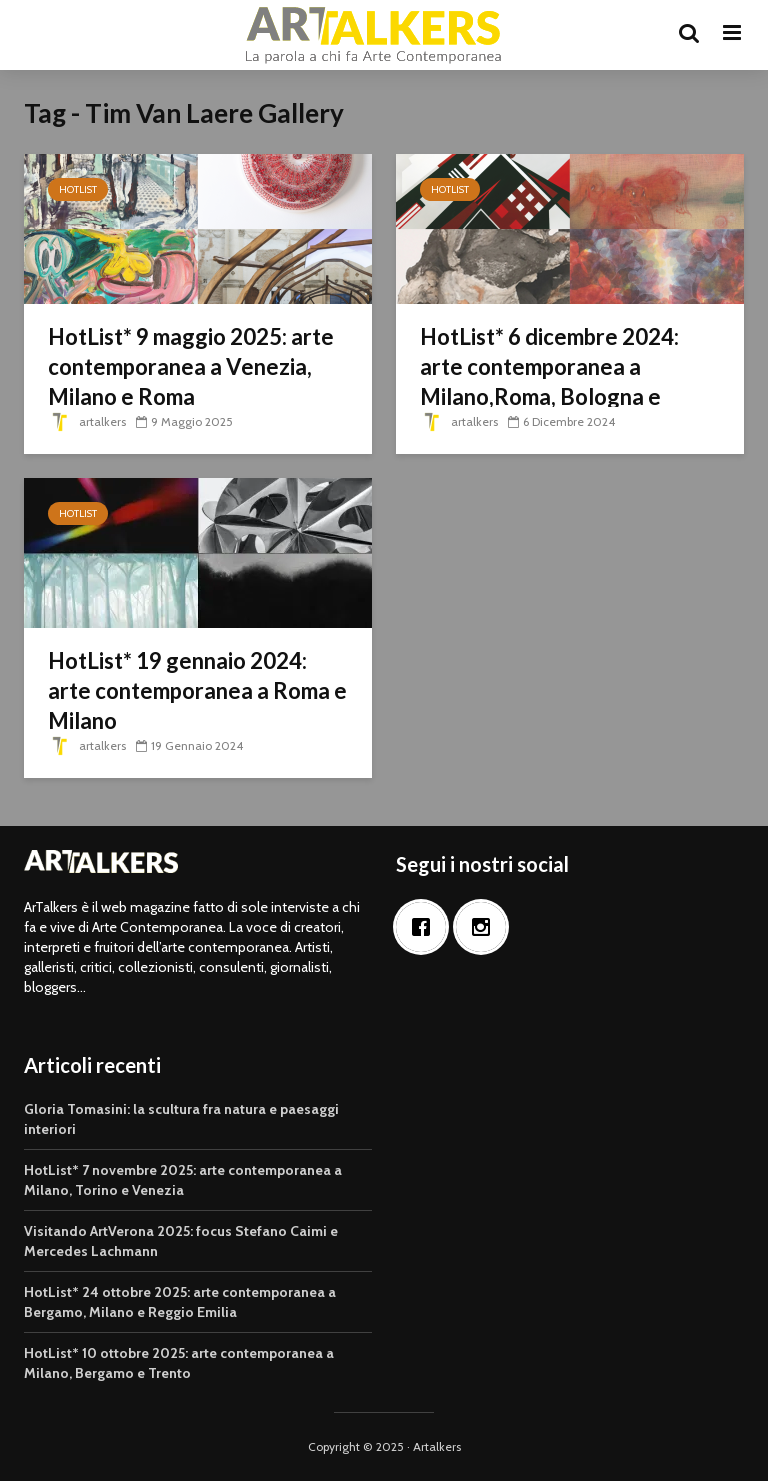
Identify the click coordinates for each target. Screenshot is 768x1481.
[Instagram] (486, 927)
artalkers (87, 421)
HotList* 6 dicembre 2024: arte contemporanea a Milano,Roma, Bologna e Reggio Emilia (549, 381)
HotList (78, 189)
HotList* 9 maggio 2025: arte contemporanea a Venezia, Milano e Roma (191, 366)
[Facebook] (426, 927)
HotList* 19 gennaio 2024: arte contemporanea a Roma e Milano (197, 690)
